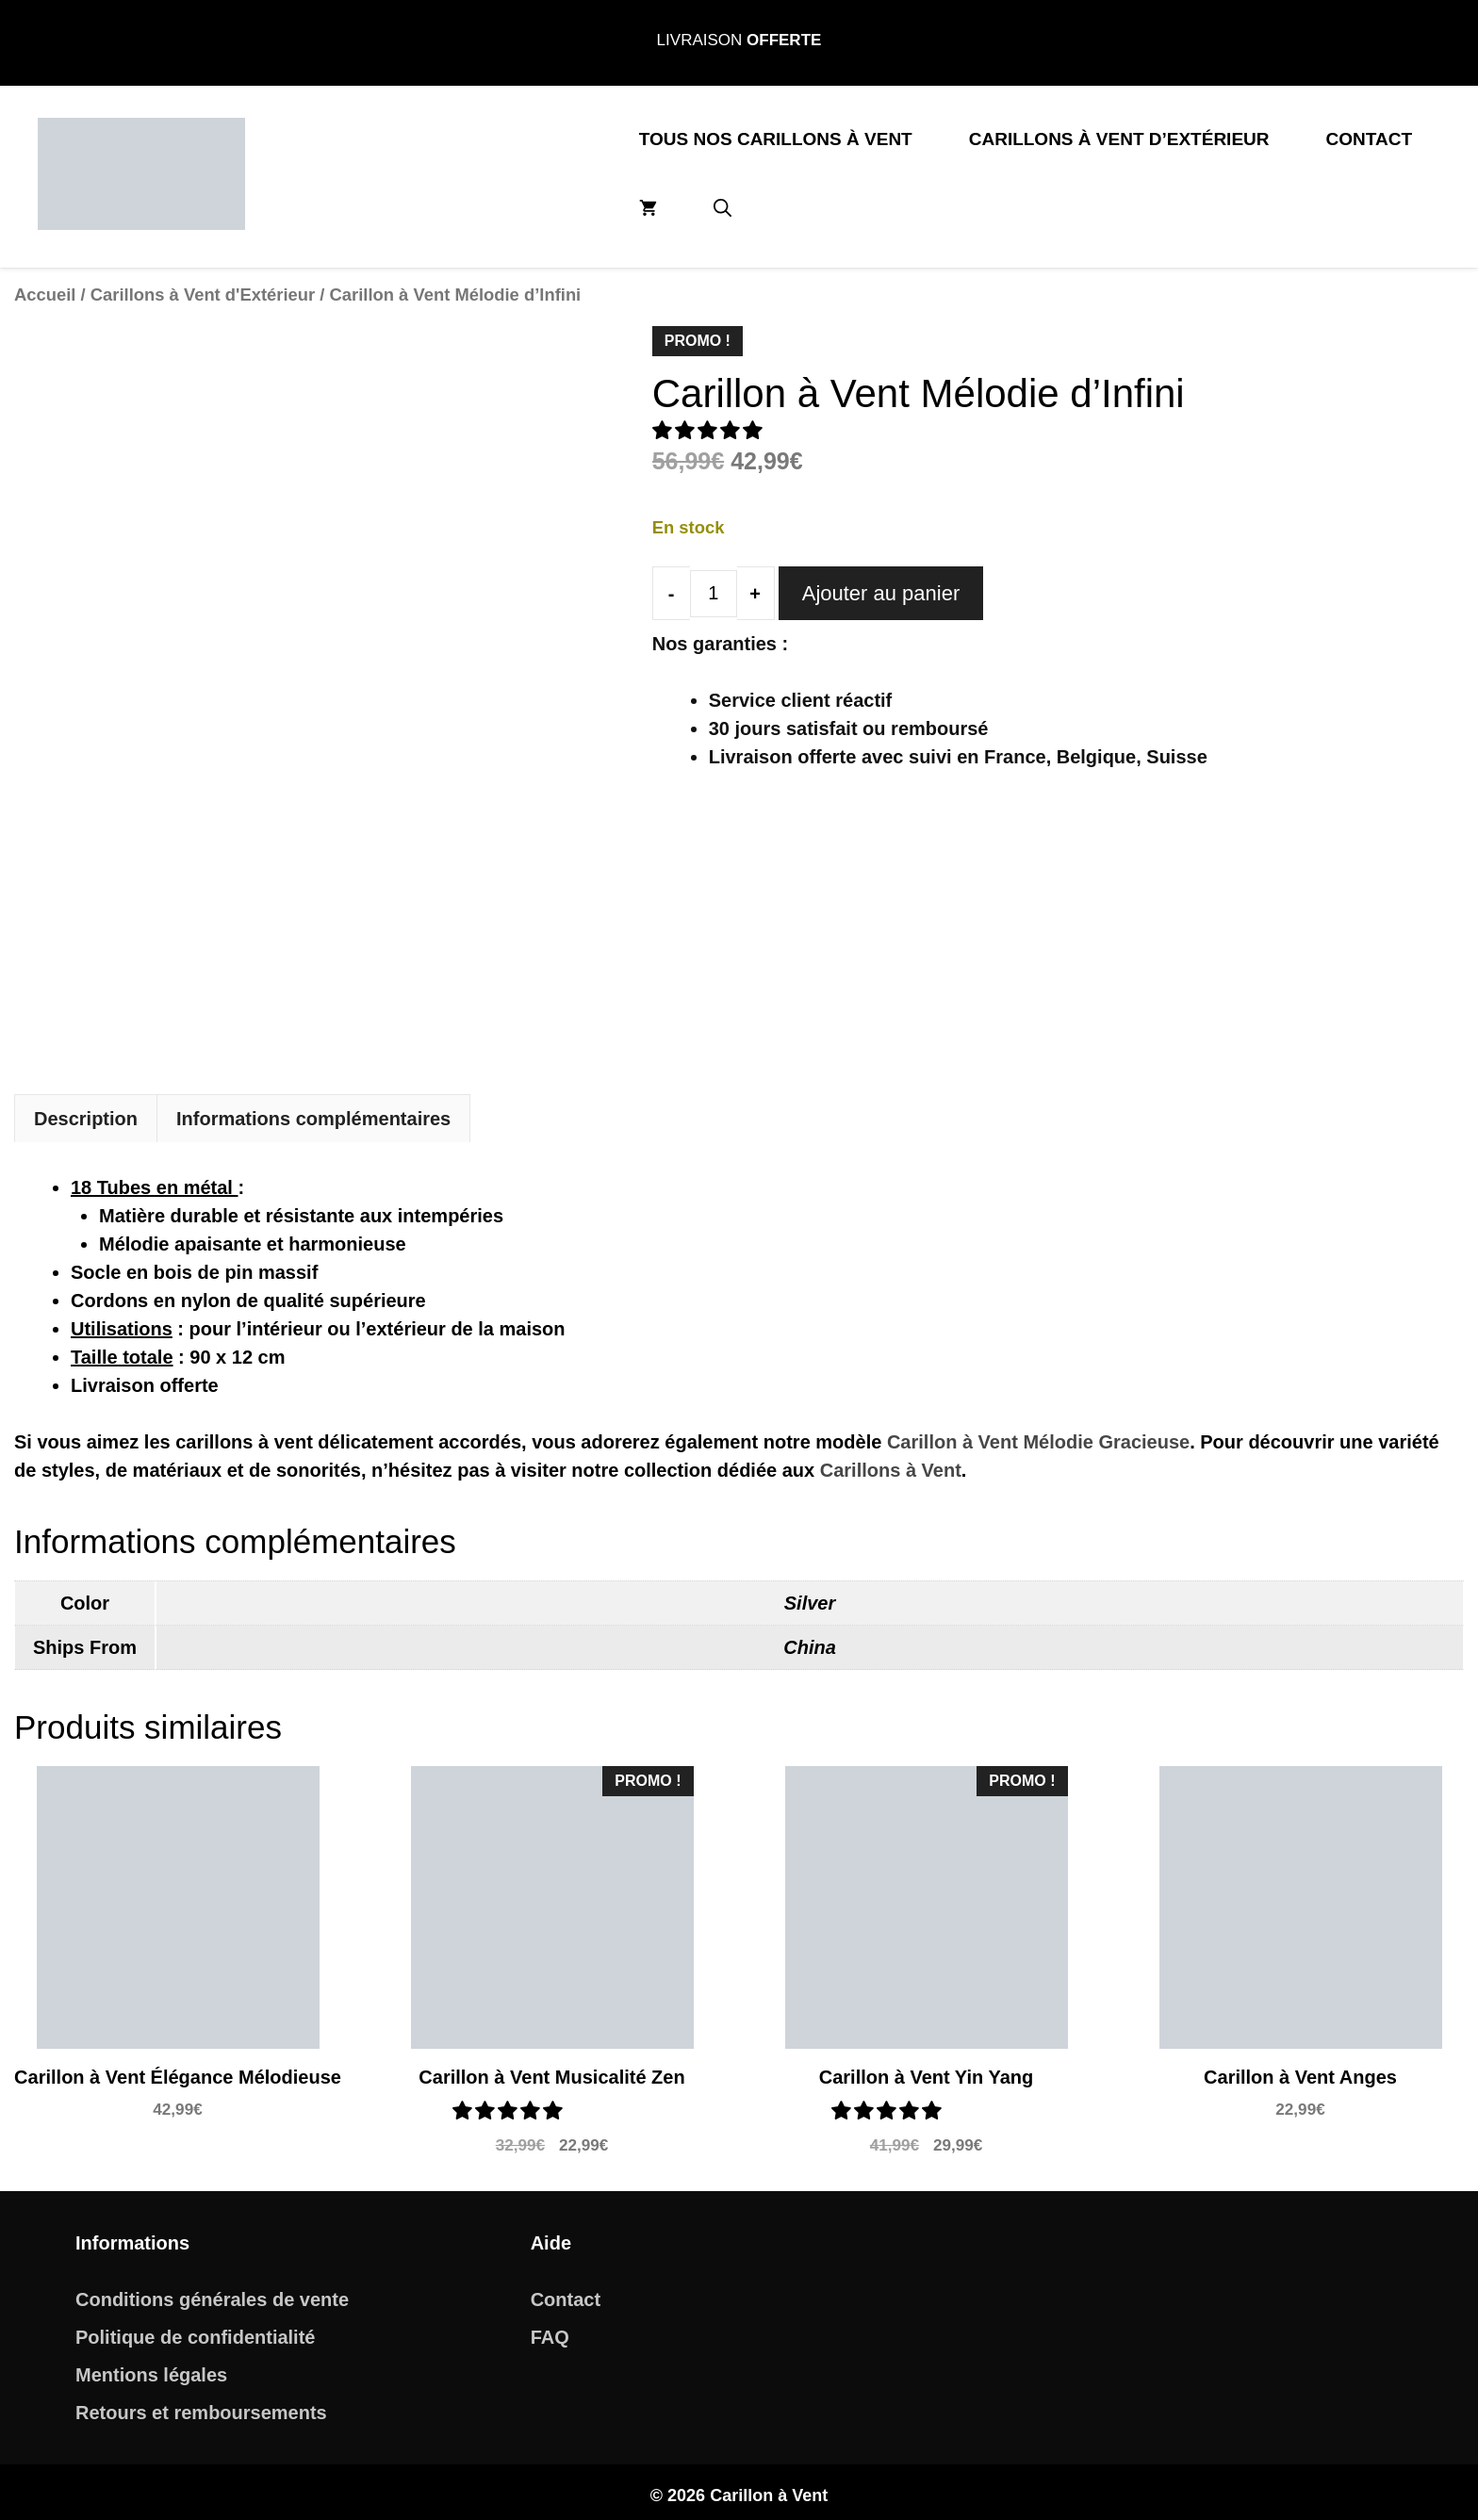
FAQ (550, 2329)
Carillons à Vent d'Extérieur (202, 294)
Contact (1369, 139)
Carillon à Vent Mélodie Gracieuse (1038, 1434)
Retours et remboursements (201, 2405)
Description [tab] (86, 1111)
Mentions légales (151, 2367)
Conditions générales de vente (212, 2292)
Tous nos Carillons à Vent (775, 139)
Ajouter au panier (881, 593)
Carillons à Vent (890, 1462)
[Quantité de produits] (713, 593)
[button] (722, 209)
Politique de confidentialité (195, 2329)
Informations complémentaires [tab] (313, 1111)
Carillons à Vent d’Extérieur (1119, 139)
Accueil (44, 294)
